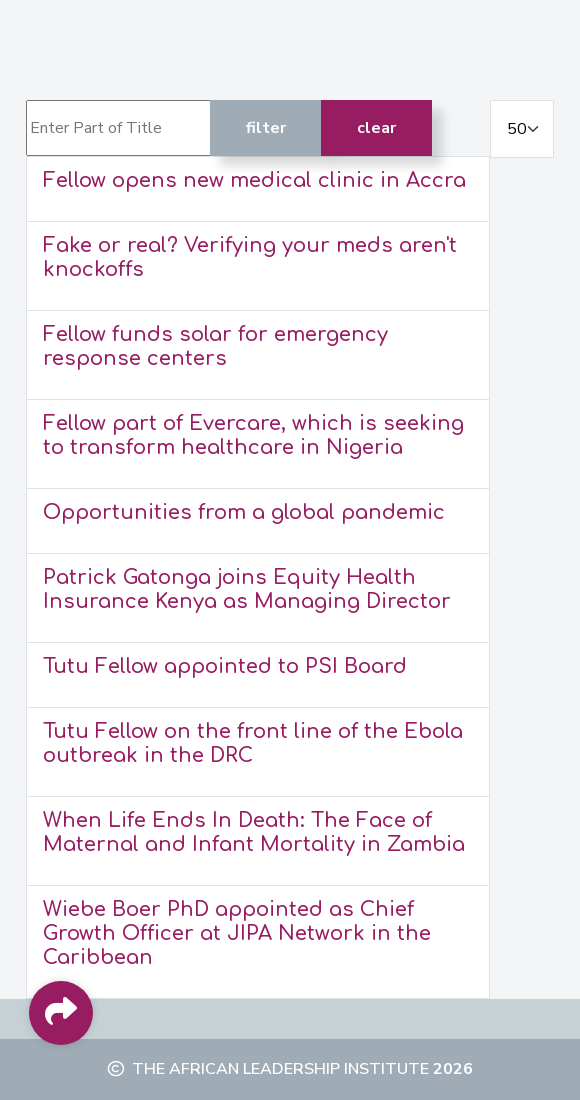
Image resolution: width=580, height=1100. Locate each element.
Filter (266, 128)
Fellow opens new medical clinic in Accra (254, 180)
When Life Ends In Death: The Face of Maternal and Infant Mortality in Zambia (254, 832)
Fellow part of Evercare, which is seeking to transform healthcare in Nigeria (253, 435)
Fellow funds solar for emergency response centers (215, 346)
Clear (376, 128)
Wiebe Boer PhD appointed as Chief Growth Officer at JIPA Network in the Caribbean (237, 933)
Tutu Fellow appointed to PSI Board (225, 666)
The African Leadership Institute (280, 1069)
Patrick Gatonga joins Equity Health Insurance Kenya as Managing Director (247, 589)
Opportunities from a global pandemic (244, 512)
